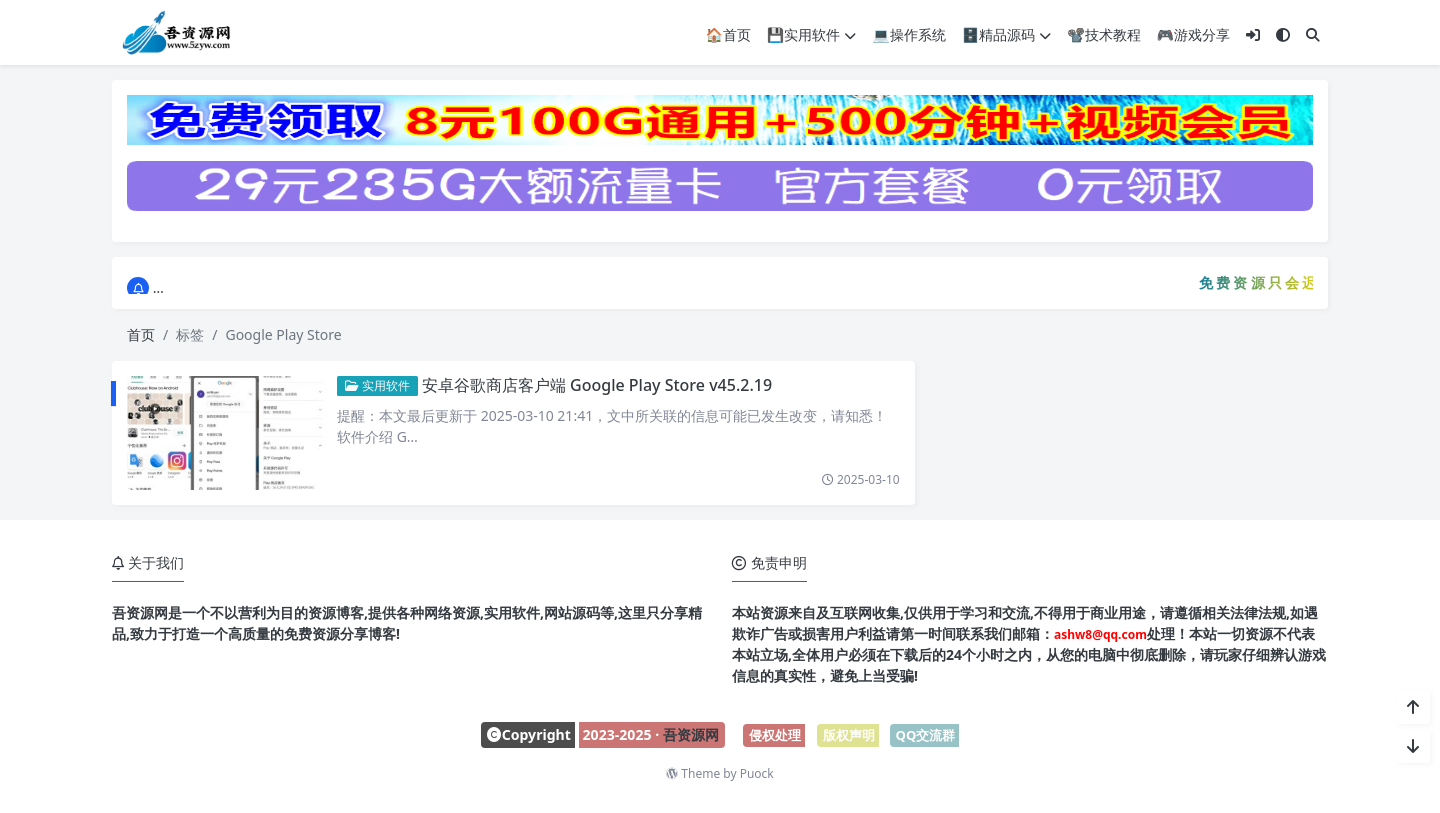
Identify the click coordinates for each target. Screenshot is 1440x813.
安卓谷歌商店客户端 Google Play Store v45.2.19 (597, 385)
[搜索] (1313, 34)
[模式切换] (1283, 34)
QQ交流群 (926, 735)
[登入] (1253, 34)
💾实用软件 (811, 34)
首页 (141, 334)
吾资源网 (691, 734)
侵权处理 (775, 735)
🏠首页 (727, 34)
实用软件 (377, 385)
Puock (757, 773)
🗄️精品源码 (1006, 34)
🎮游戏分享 (1193, 34)
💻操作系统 (908, 34)
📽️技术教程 (1103, 34)
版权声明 (849, 735)
